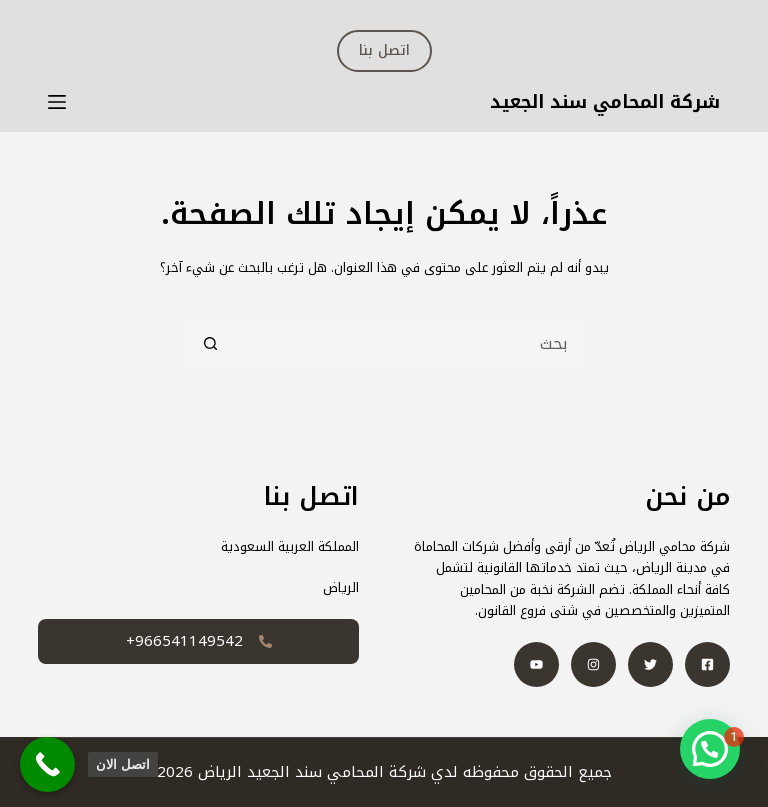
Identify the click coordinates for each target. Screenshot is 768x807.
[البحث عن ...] (409, 343)
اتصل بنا (384, 50)
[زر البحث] (209, 343)
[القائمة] (57, 102)
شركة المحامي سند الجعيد (605, 102)
